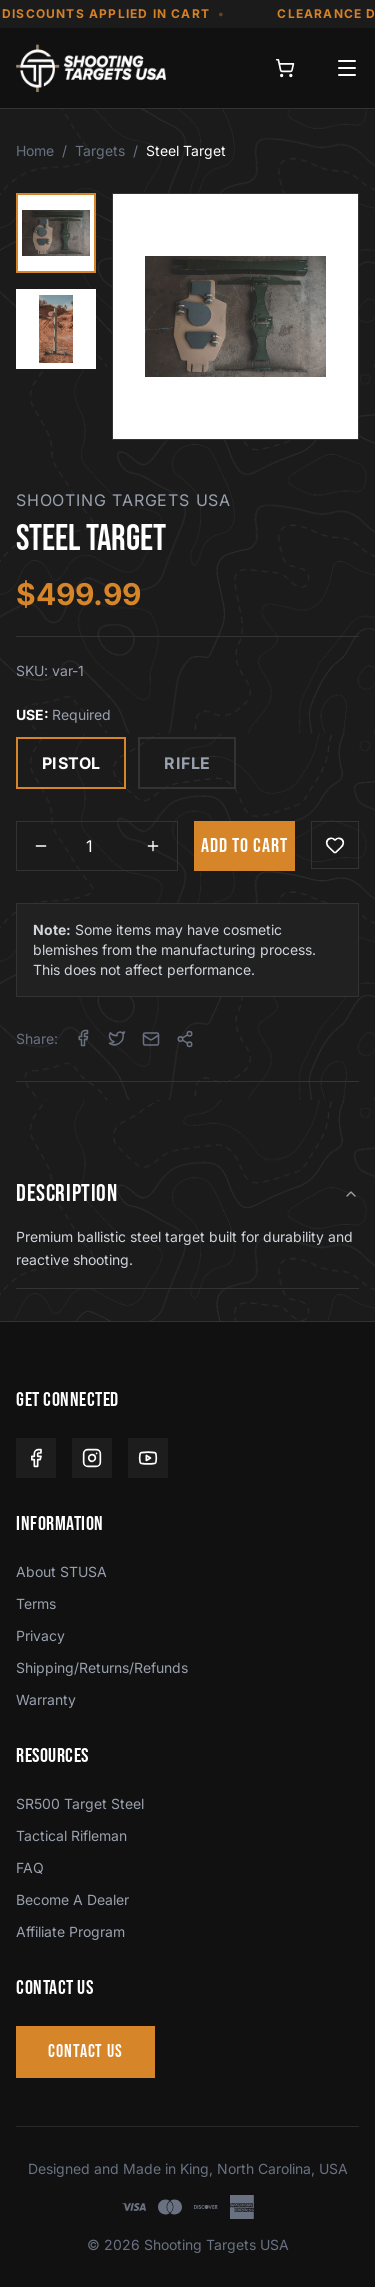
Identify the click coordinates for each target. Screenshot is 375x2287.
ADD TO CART (244, 846)
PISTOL (71, 763)
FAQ (30, 1867)
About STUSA (61, 1571)
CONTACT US (85, 2051)
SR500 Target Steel (80, 1803)
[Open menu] (347, 68)
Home (35, 150)
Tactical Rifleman (71, 1835)
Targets (100, 150)
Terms (36, 1603)
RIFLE (187, 763)
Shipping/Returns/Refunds (102, 1667)
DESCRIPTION (187, 1193)
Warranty (46, 1699)
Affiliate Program (70, 1931)
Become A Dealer (72, 1899)
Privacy (40, 1635)
